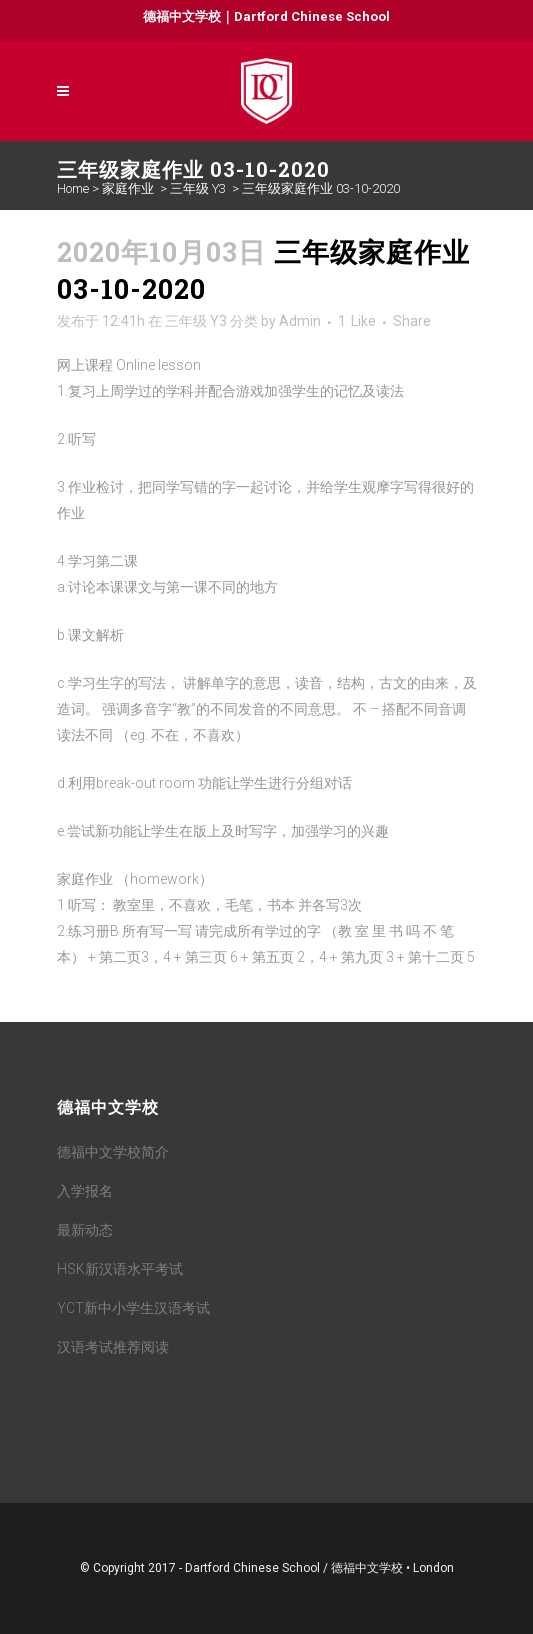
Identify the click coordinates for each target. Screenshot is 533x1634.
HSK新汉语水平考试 (120, 1269)
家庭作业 (128, 188)
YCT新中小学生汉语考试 (133, 1308)
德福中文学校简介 (113, 1152)
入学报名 (85, 1191)
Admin (300, 321)
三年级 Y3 (198, 188)
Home (73, 188)
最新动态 (85, 1230)
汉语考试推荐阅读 (113, 1347)
